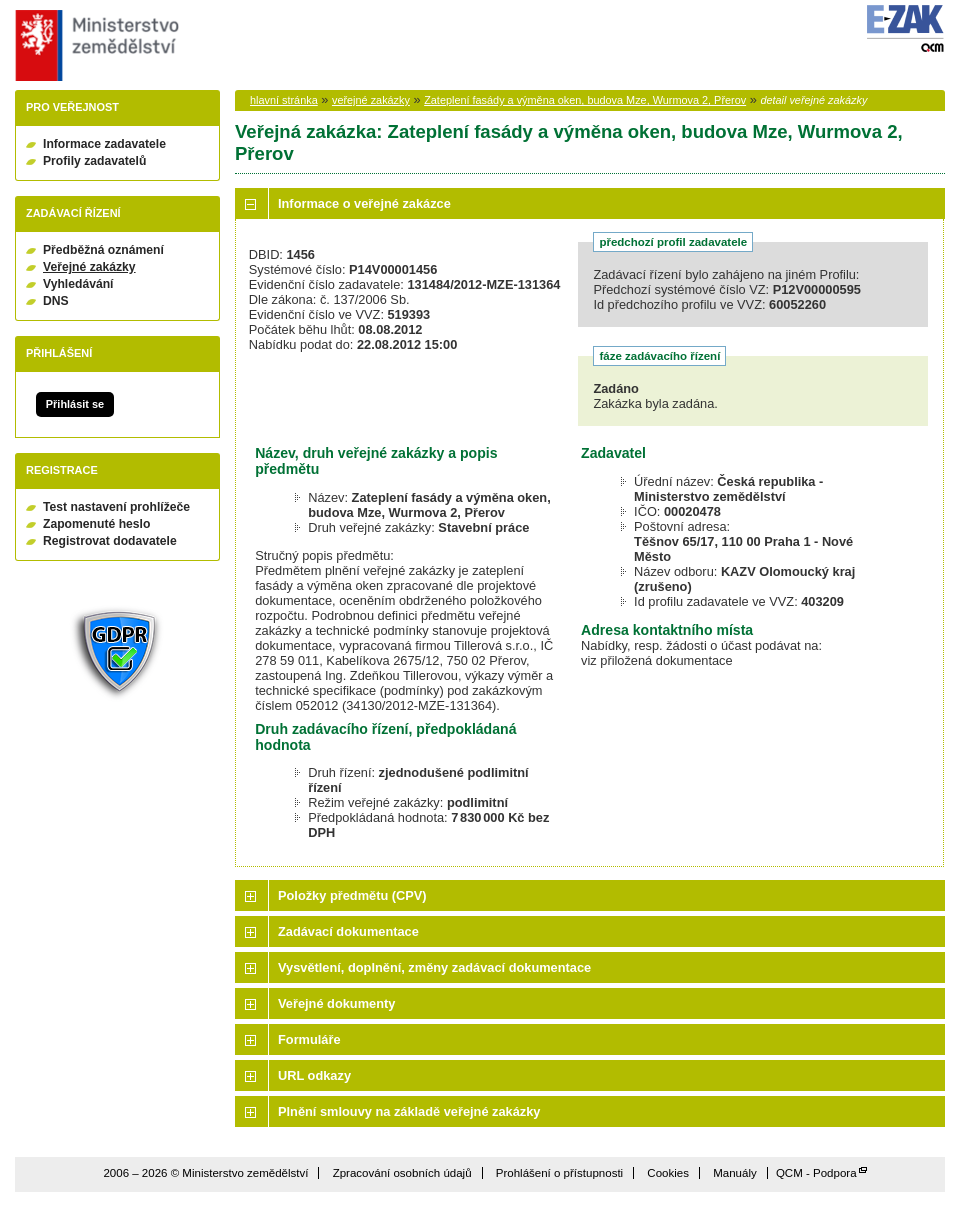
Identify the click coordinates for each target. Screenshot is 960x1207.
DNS (56, 301)
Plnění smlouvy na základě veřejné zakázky (409, 1111)
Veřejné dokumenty (336, 1003)
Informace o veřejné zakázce (364, 203)
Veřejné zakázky (89, 267)
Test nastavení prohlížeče (116, 507)
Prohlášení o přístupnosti (559, 1173)
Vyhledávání (78, 284)
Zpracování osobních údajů (402, 1173)
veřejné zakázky (371, 100)
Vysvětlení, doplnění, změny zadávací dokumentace (434, 967)
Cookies (668, 1173)
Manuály (735, 1173)
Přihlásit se (75, 404)
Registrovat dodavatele (110, 541)
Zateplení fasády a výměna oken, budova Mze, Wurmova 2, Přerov (585, 100)
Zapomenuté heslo (96, 524)
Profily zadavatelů (94, 161)
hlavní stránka (284, 100)
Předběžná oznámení (103, 250)
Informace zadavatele (104, 144)
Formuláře (309, 1039)
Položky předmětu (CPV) (352, 895)
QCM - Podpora (816, 1173)
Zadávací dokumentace (348, 931)
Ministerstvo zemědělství (94, 45)
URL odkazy (314, 1075)
